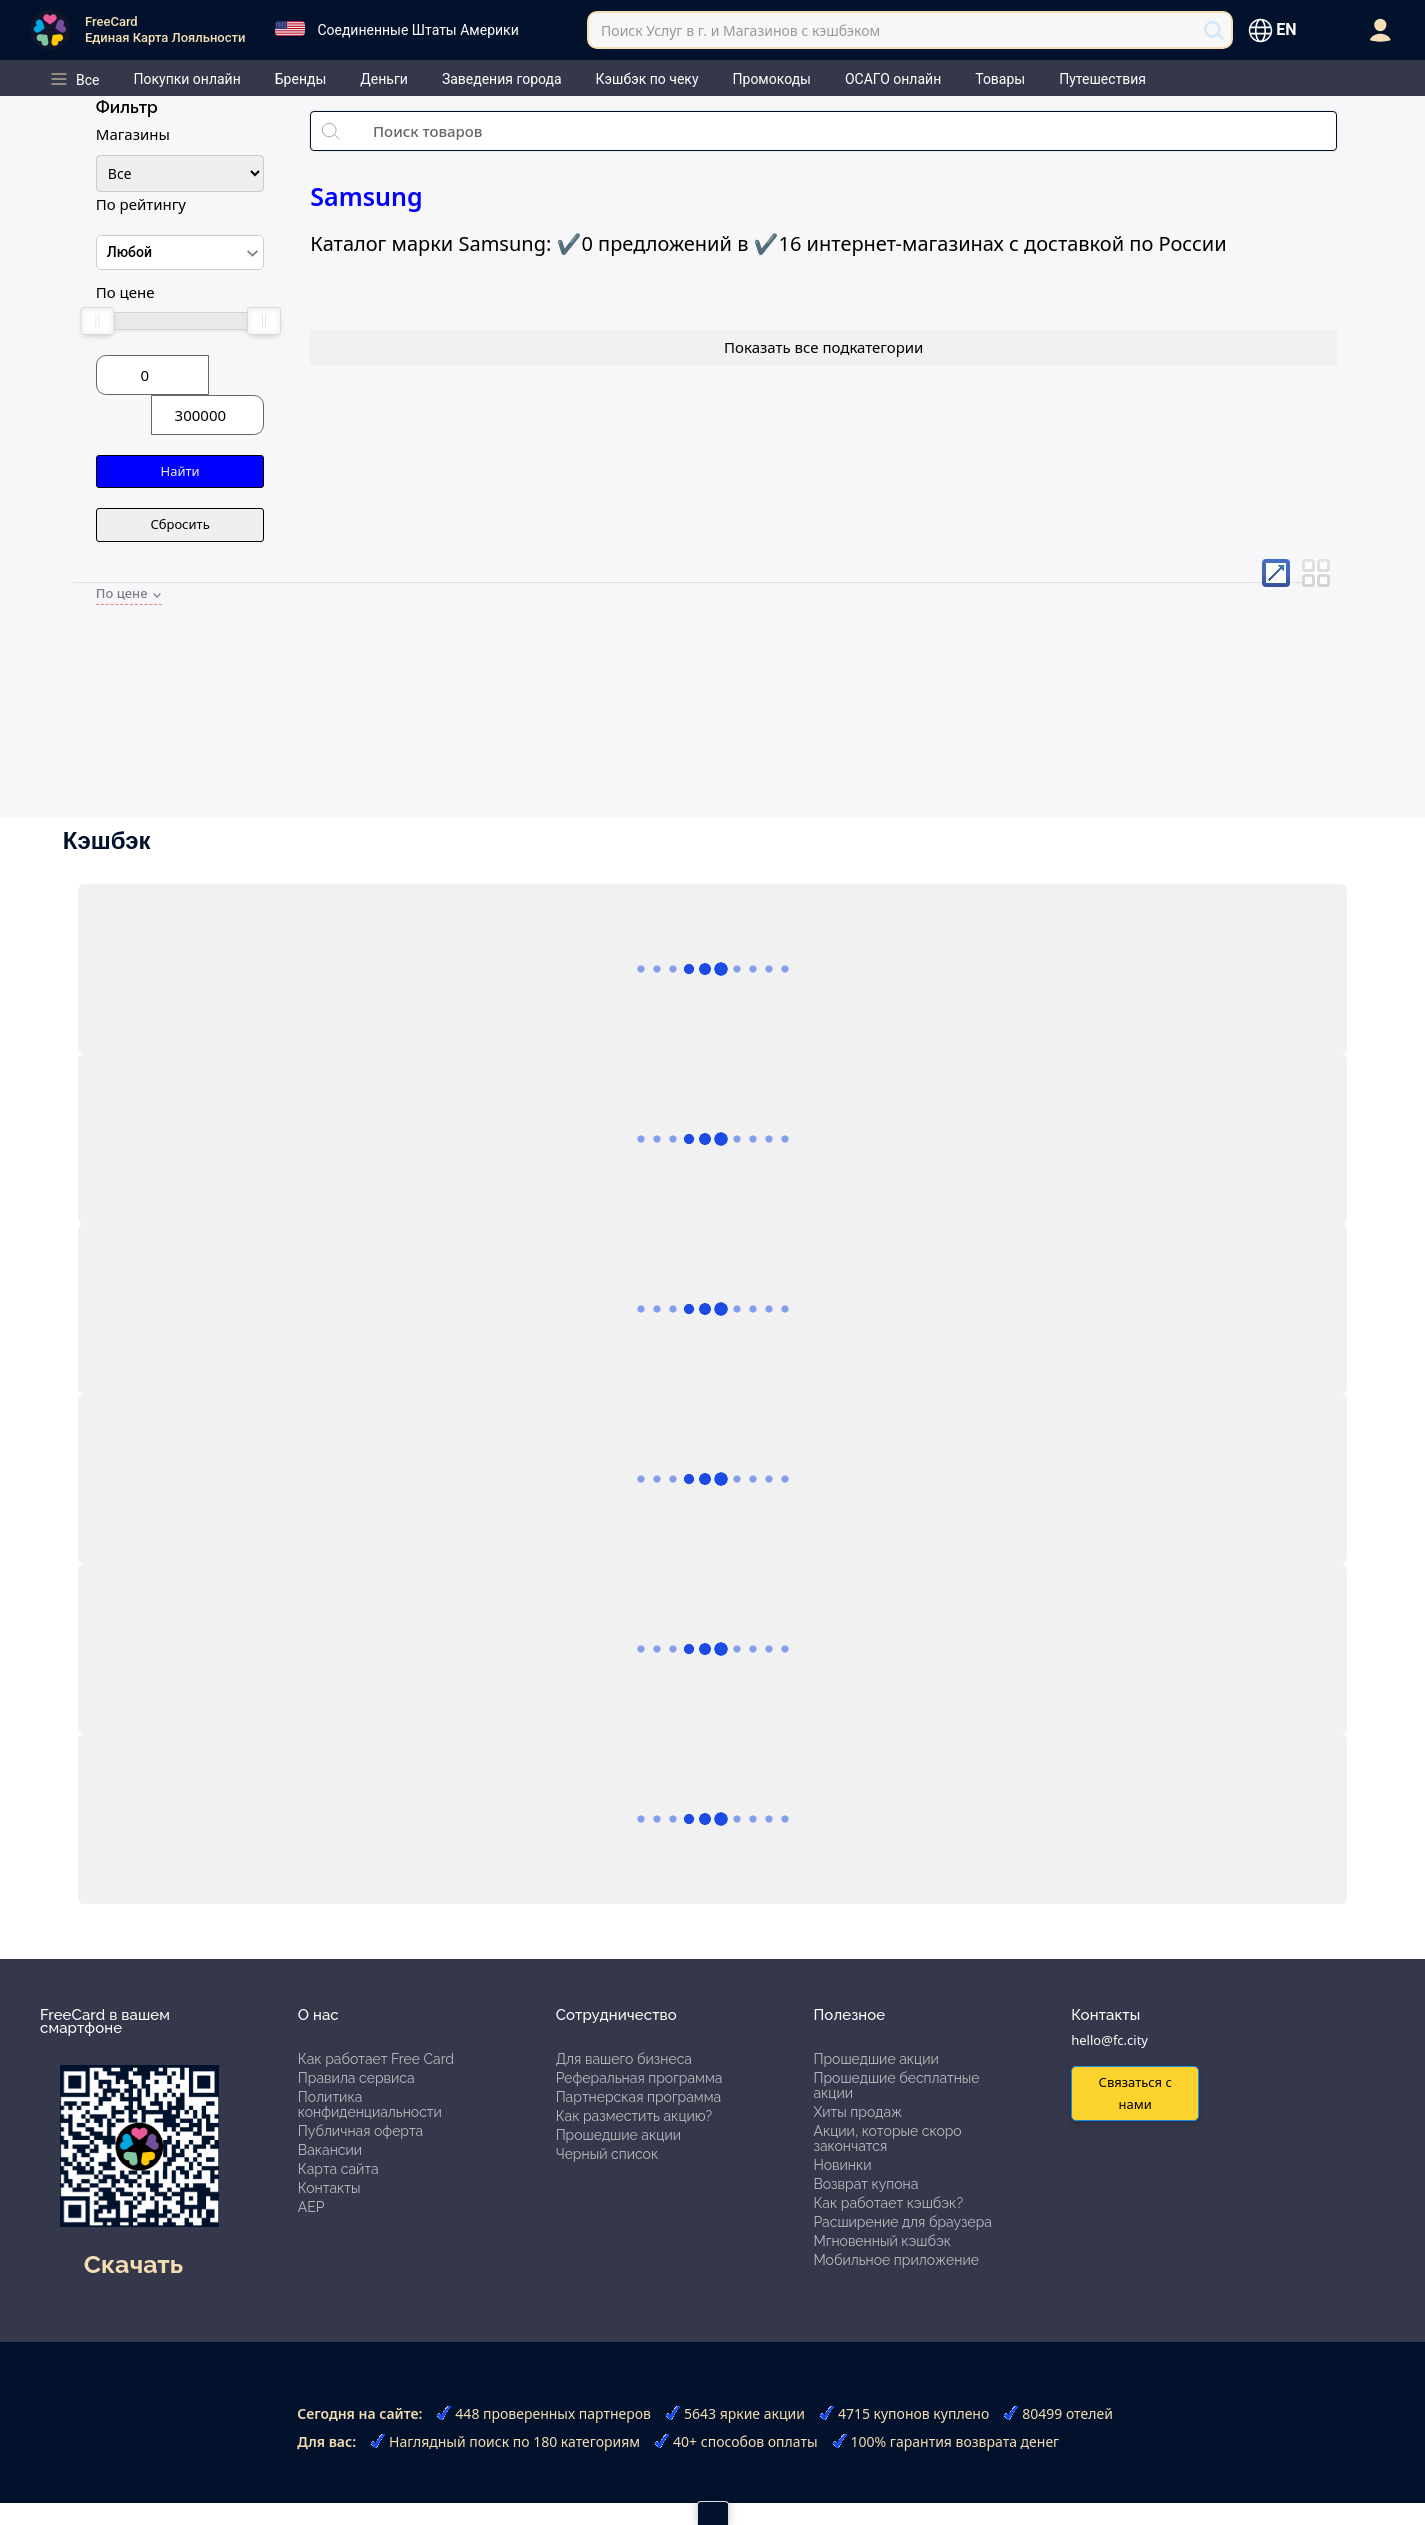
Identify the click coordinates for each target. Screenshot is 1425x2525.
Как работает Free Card (376, 2059)
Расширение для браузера (902, 2222)
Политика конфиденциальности (370, 2104)
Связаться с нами (1135, 2092)
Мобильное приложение (896, 2260)
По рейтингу (141, 204)
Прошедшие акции (618, 2135)
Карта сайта (338, 2169)
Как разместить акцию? (634, 2116)
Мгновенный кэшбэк (882, 2241)
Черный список (607, 2154)
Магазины (133, 134)
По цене (125, 292)
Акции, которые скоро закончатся (887, 2138)
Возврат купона (865, 2184)
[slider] (97, 321)
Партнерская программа (638, 2097)
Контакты (329, 2188)
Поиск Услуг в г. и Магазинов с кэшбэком (740, 30)
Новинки (842, 2165)
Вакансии (330, 2150)
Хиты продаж (857, 2112)
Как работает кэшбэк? (888, 2203)
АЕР (311, 2207)
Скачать (133, 2264)
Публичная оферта (360, 2131)
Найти (180, 471)
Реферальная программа (639, 2078)
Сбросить (179, 524)
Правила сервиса (356, 2078)
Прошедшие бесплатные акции (896, 2085)
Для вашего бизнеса (624, 2059)
